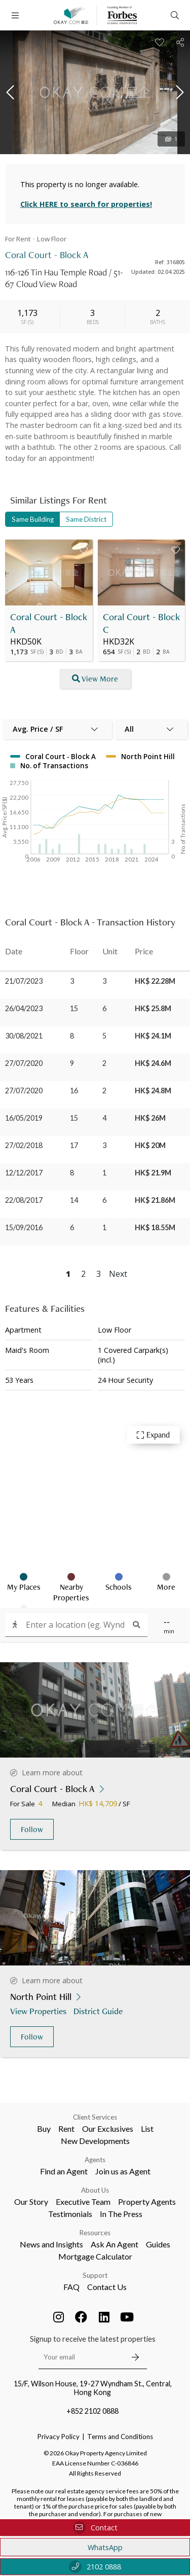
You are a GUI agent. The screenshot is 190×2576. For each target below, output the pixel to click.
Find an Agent (64, 2171)
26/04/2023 (24, 1008)
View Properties (39, 2011)
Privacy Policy (58, 2436)
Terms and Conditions (120, 2436)
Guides (158, 2244)
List (147, 2128)
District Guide (99, 2011)
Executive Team (83, 2201)
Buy (44, 2128)
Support (95, 2275)
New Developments (95, 2140)
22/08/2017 (24, 1200)
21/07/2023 (24, 981)
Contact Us (107, 2287)
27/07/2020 (24, 1063)
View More (95, 678)
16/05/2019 (24, 1118)
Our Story (31, 2201)
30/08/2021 (24, 1035)
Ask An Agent (114, 2244)
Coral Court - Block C (141, 623)
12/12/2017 (24, 1172)
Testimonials (70, 2214)
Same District (86, 519)
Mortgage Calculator (95, 2256)
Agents (95, 2160)
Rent (66, 2128)
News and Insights (51, 2244)
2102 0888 (95, 2566)
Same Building (33, 519)
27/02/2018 (24, 1145)
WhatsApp (95, 2547)
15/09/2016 (24, 1227)
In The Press (121, 2214)
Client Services (95, 2117)
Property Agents (147, 2201)
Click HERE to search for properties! (86, 204)
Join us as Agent (122, 2171)
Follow (32, 1829)
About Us (95, 2190)
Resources (95, 2233)
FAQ (71, 2287)
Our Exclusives (107, 2128)
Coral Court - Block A (48, 623)
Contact (95, 2527)
